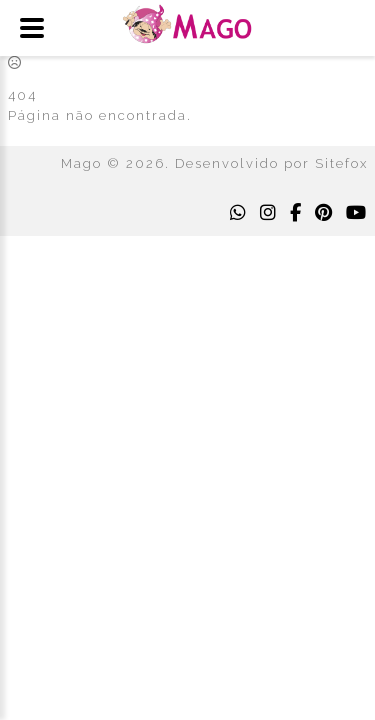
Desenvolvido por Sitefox (271, 163)
